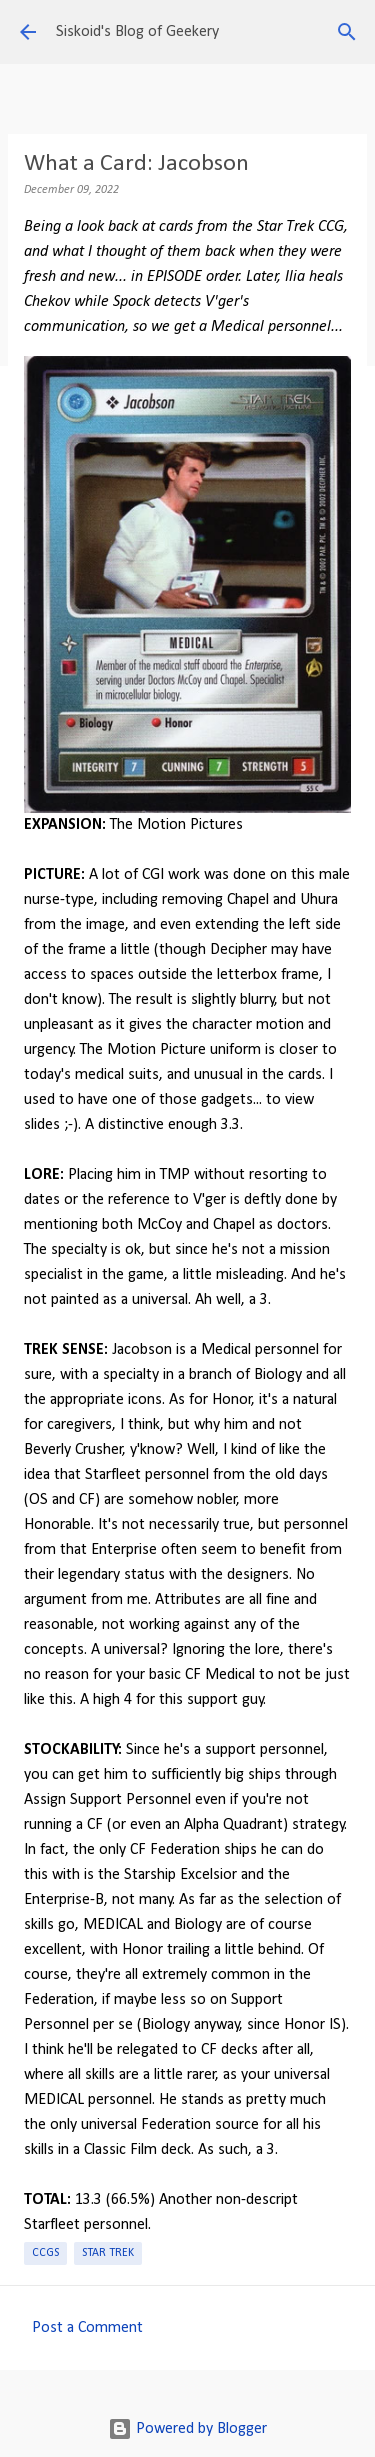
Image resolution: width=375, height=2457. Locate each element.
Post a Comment (87, 2328)
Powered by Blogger (187, 2429)
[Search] (347, 32)
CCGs (45, 2253)
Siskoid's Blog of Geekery (137, 32)
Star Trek (108, 2253)
